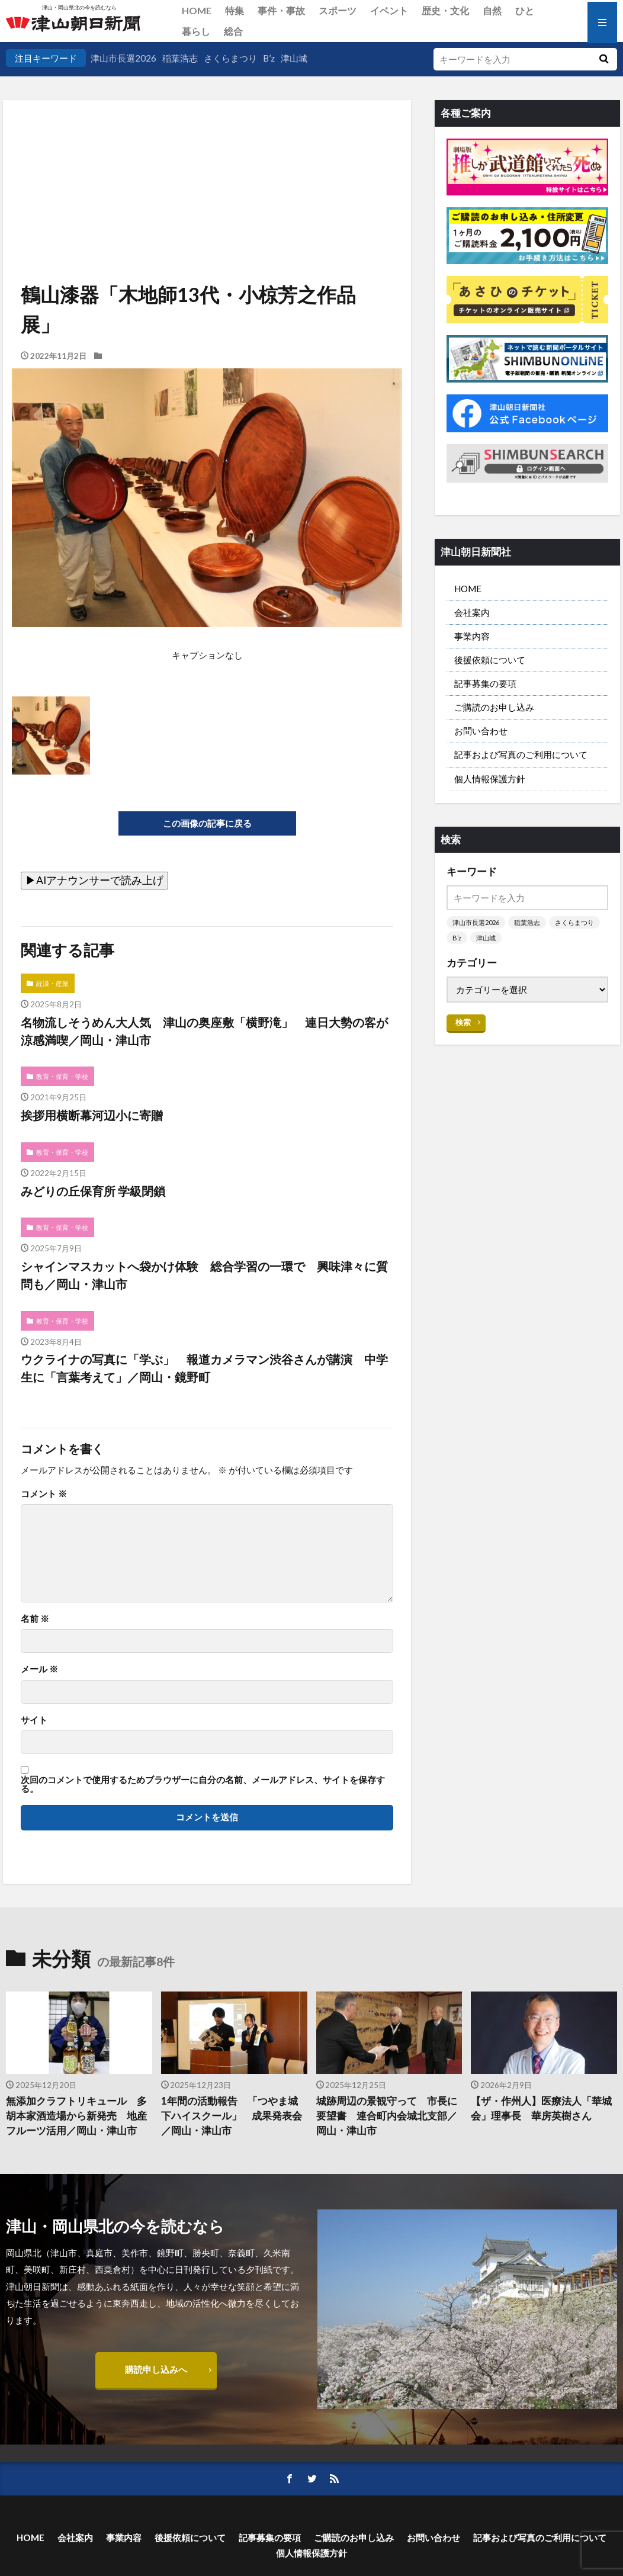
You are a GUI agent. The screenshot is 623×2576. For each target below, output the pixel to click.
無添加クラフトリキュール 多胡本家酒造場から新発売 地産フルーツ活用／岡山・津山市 (76, 2116)
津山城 (294, 58)
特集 (234, 10)
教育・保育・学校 (62, 1076)
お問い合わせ (481, 730)
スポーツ (338, 10)
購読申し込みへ (156, 2369)
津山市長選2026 (123, 58)
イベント (389, 10)
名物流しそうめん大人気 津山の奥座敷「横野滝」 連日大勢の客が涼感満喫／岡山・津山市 (204, 1031)
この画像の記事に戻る (207, 823)
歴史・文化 (445, 10)
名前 (35, 1618)
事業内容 (472, 636)
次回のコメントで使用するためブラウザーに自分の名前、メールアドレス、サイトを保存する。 (203, 1784)
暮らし (196, 31)
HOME (196, 10)
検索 (463, 1022)
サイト (34, 1720)
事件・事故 (281, 10)
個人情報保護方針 (489, 778)
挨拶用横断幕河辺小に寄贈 (92, 1115)
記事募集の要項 (485, 683)
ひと (524, 10)
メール (39, 1669)
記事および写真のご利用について (520, 754)
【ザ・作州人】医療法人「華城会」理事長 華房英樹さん (541, 2108)
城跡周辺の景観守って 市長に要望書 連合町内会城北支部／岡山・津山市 (386, 2116)
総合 (233, 31)
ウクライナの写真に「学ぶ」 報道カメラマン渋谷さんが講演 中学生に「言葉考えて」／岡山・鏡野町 (204, 1368)
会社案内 (472, 612)
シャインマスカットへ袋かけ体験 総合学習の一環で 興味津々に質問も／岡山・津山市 (204, 1275)
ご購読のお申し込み (494, 707)
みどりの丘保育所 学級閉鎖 (93, 1191)
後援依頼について (489, 659)
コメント (44, 1493)
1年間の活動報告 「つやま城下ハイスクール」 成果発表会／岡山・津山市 (231, 2116)
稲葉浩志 (180, 58)
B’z (269, 58)
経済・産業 (52, 983)
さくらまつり (230, 58)
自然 (492, 10)
